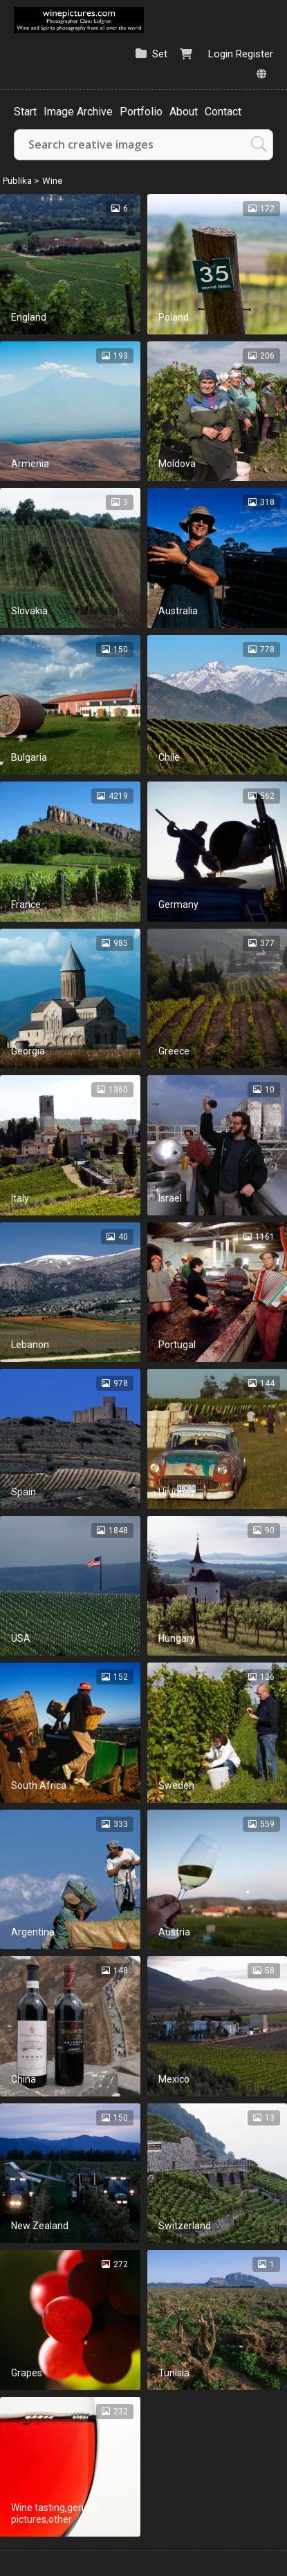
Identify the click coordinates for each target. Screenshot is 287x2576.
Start (25, 111)
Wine (52, 181)
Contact (223, 111)
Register (254, 54)
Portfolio (141, 111)
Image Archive (78, 111)
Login (220, 54)
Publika (17, 181)
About (183, 111)
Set (159, 54)
